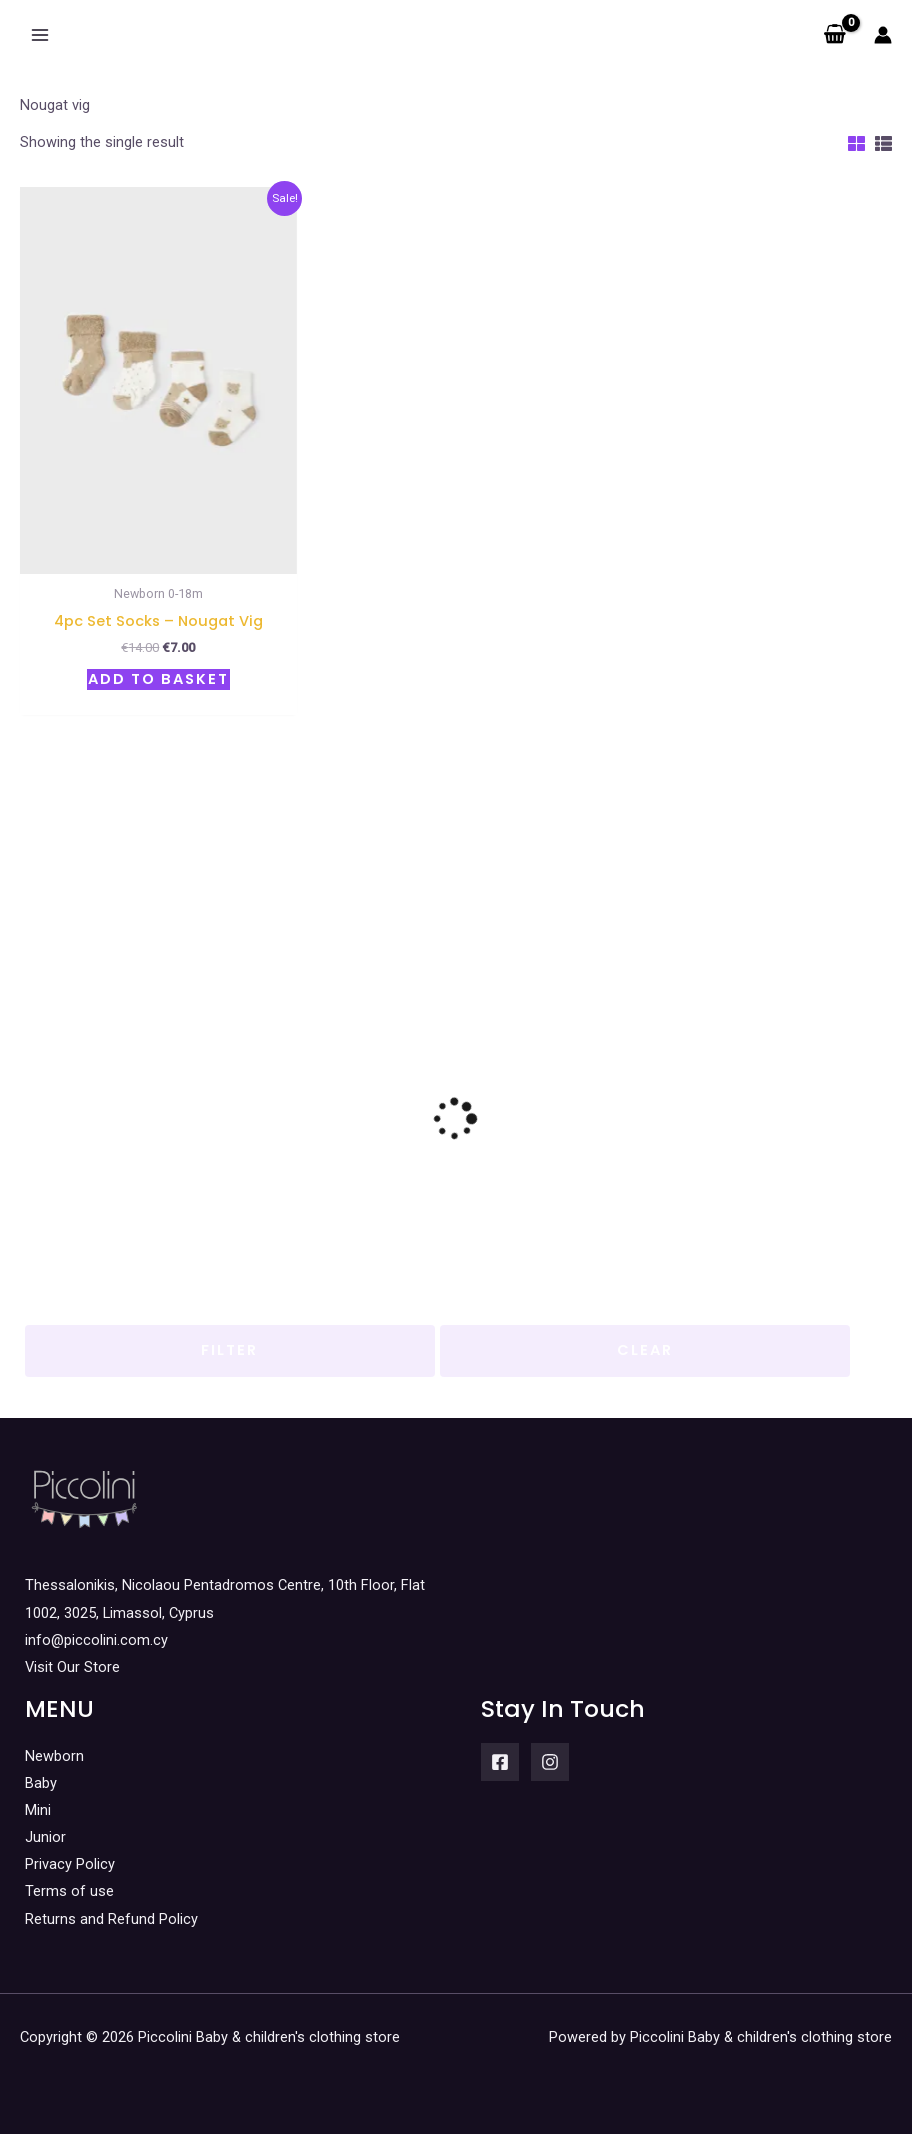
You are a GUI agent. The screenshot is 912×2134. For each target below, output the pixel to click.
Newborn (54, 1756)
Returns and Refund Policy (111, 1919)
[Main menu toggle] (40, 35)
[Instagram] (550, 1762)
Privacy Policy (70, 1864)
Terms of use (69, 1891)
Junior (45, 1837)
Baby (41, 1783)
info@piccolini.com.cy (96, 1640)
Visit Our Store (72, 1667)
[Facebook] (500, 1762)
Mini (38, 1810)
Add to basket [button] (158, 679)
